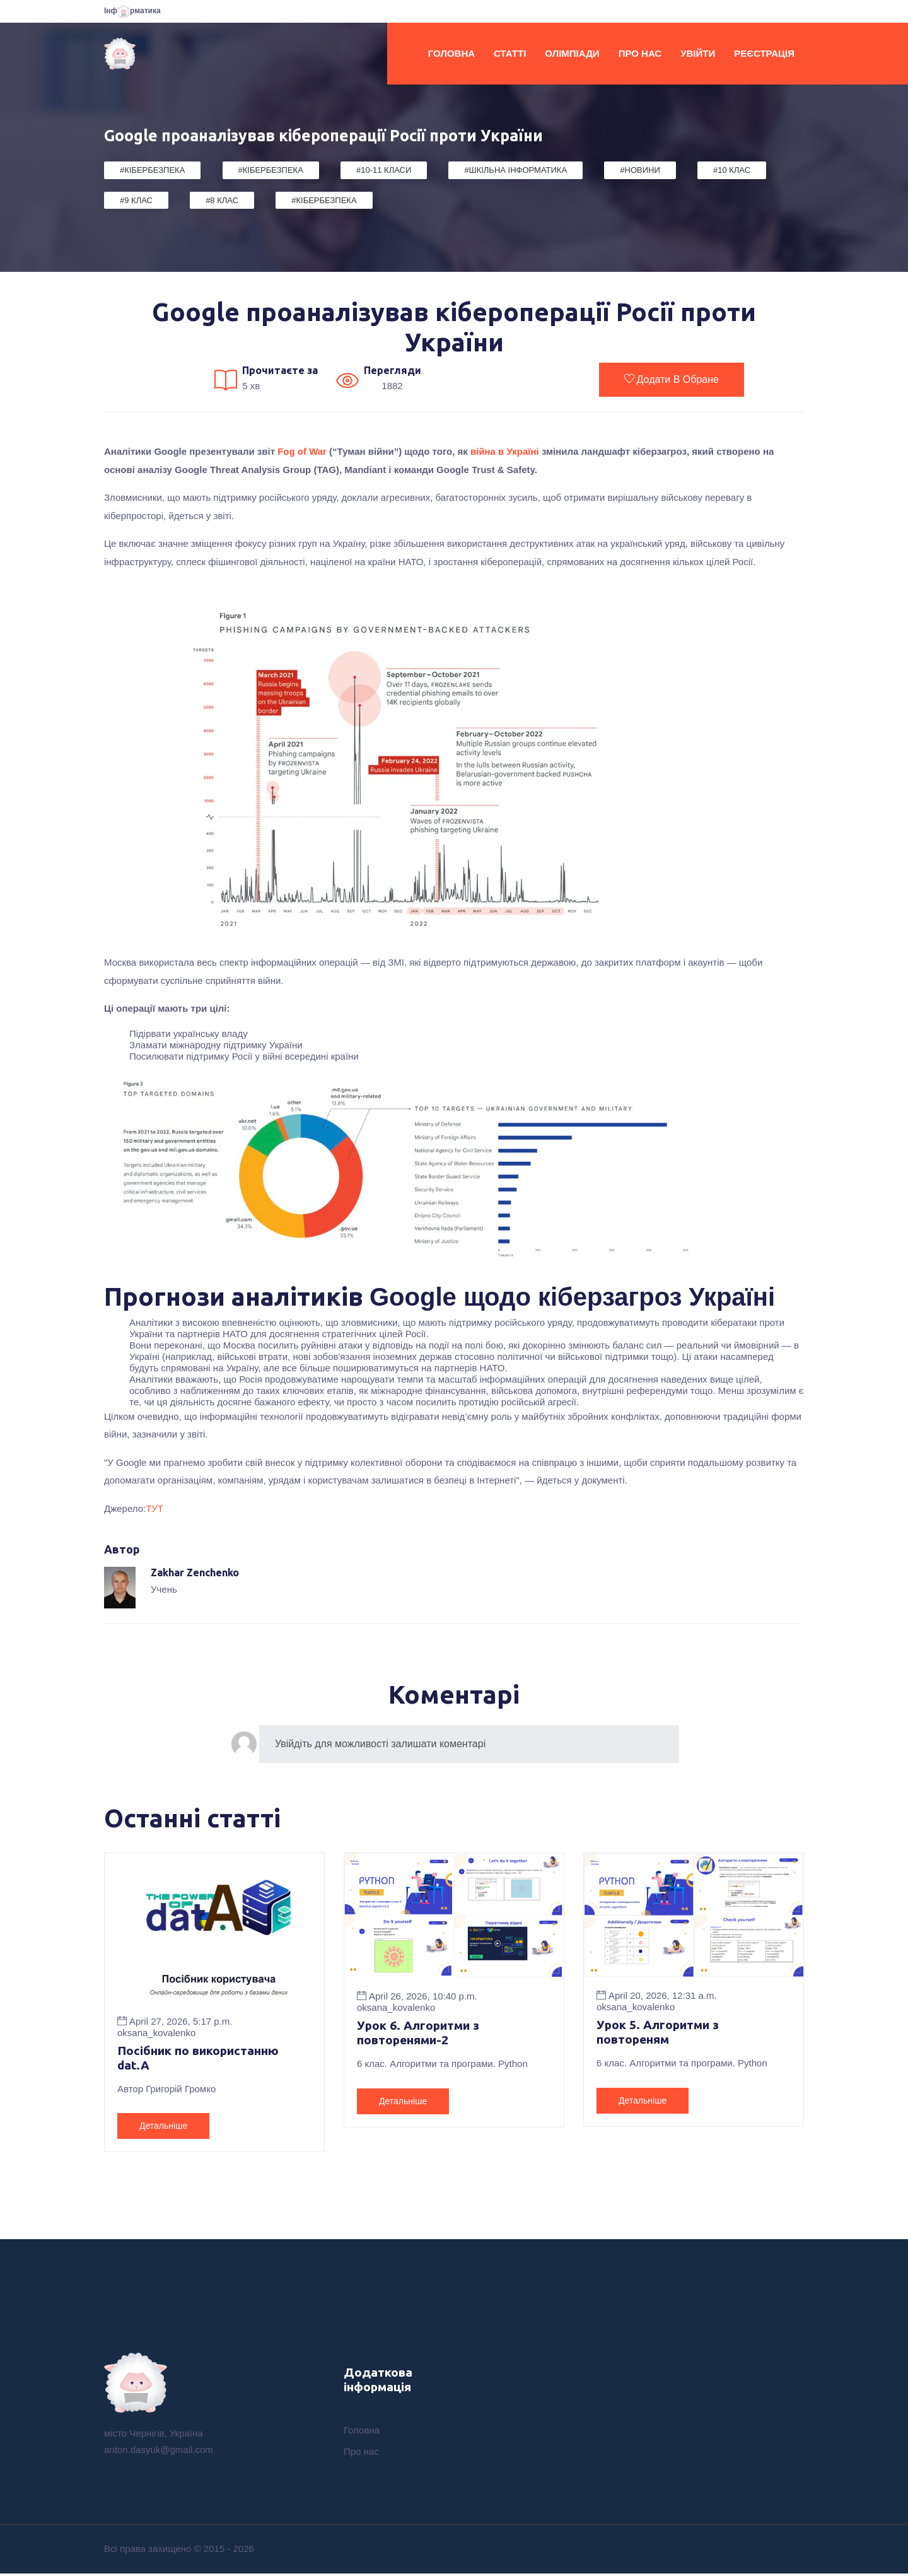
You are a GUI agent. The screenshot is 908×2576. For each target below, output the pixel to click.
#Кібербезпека (152, 170)
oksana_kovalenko (156, 2032)
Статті (510, 53)
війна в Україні (506, 451)
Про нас (640, 53)
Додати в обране (671, 379)
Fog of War (302, 451)
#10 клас (731, 170)
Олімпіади (572, 53)
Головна (451, 53)
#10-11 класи (383, 170)
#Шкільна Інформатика (515, 170)
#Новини (640, 170)
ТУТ (154, 1508)
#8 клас (222, 200)
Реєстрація (764, 53)
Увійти (697, 53)
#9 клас (136, 200)
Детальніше (163, 2127)
